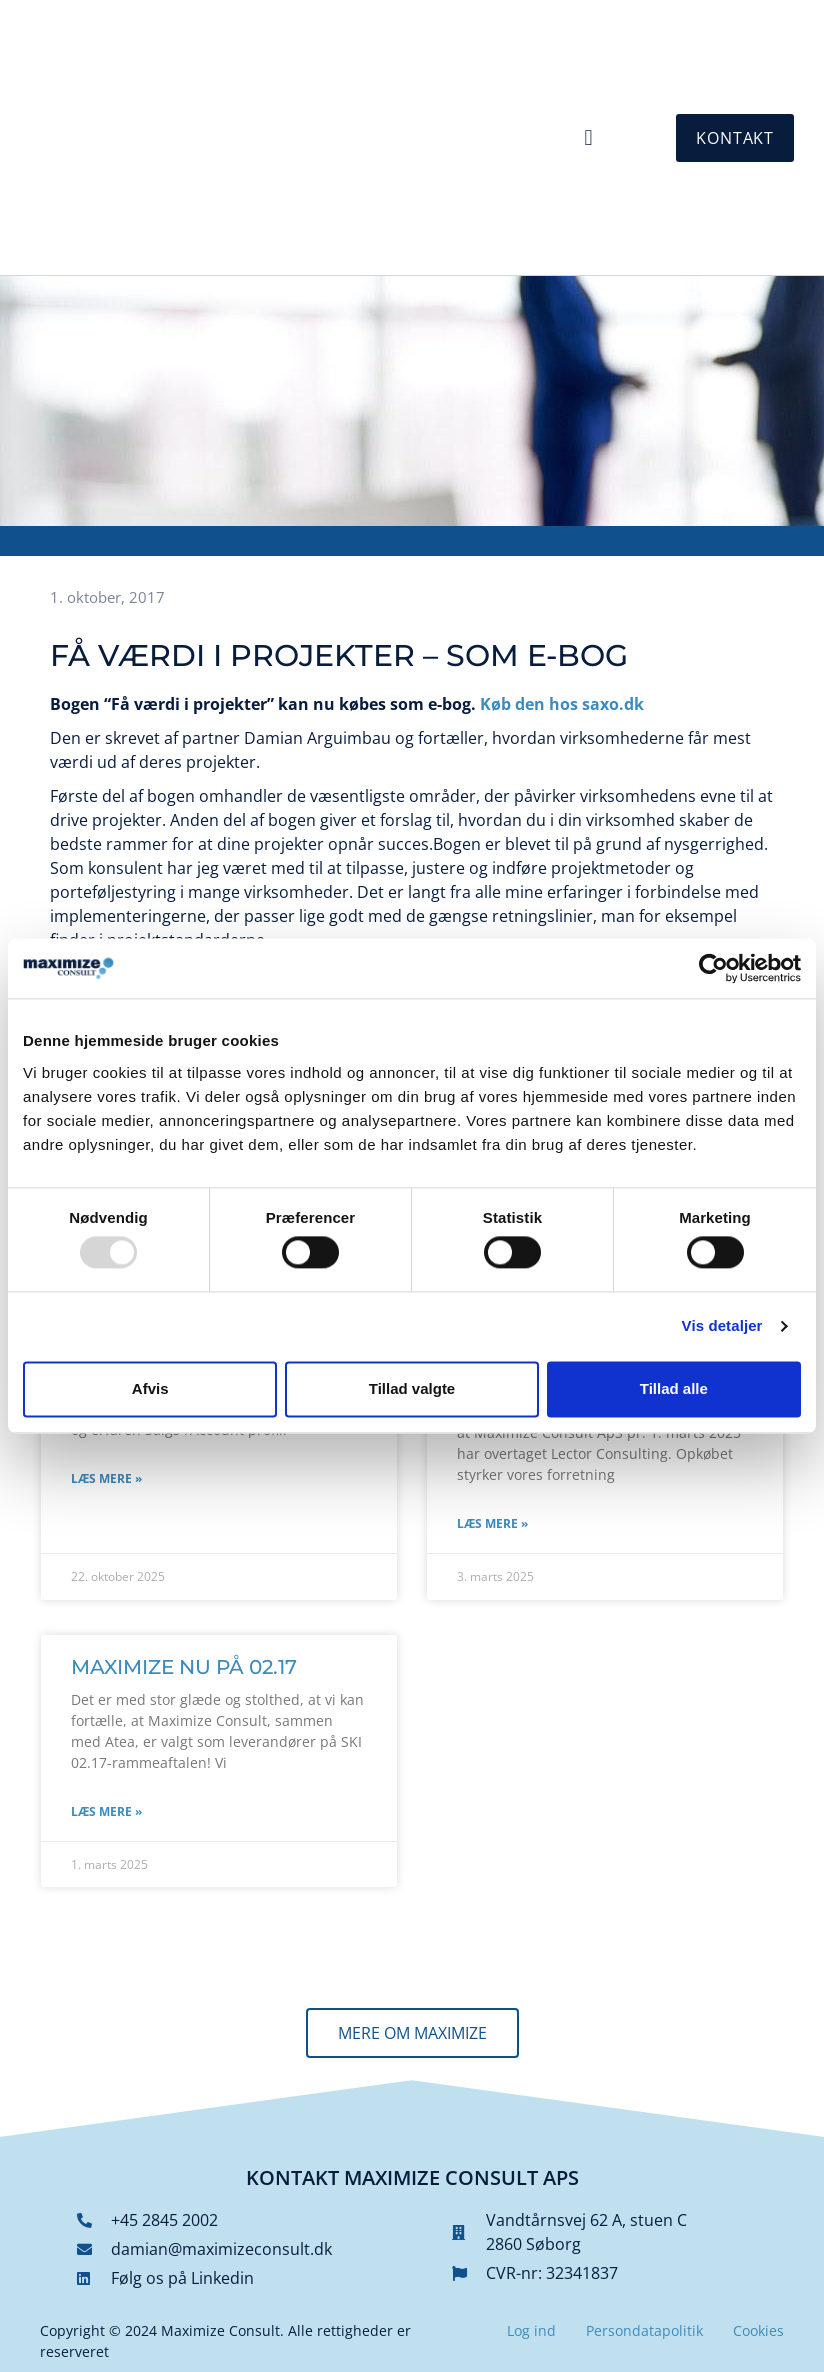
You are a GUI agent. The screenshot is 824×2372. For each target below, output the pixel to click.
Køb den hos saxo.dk (562, 704)
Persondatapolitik (644, 2330)
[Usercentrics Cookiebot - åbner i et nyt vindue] (713, 968)
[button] (588, 137)
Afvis (150, 1388)
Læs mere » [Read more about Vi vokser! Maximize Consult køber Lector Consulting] (492, 1523)
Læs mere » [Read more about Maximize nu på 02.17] (106, 1811)
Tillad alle (674, 1388)
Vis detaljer (722, 1326)
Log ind (531, 2330)
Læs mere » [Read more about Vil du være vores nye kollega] (106, 1478)
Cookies (758, 2330)
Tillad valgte (412, 1388)
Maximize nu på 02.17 (184, 1667)
